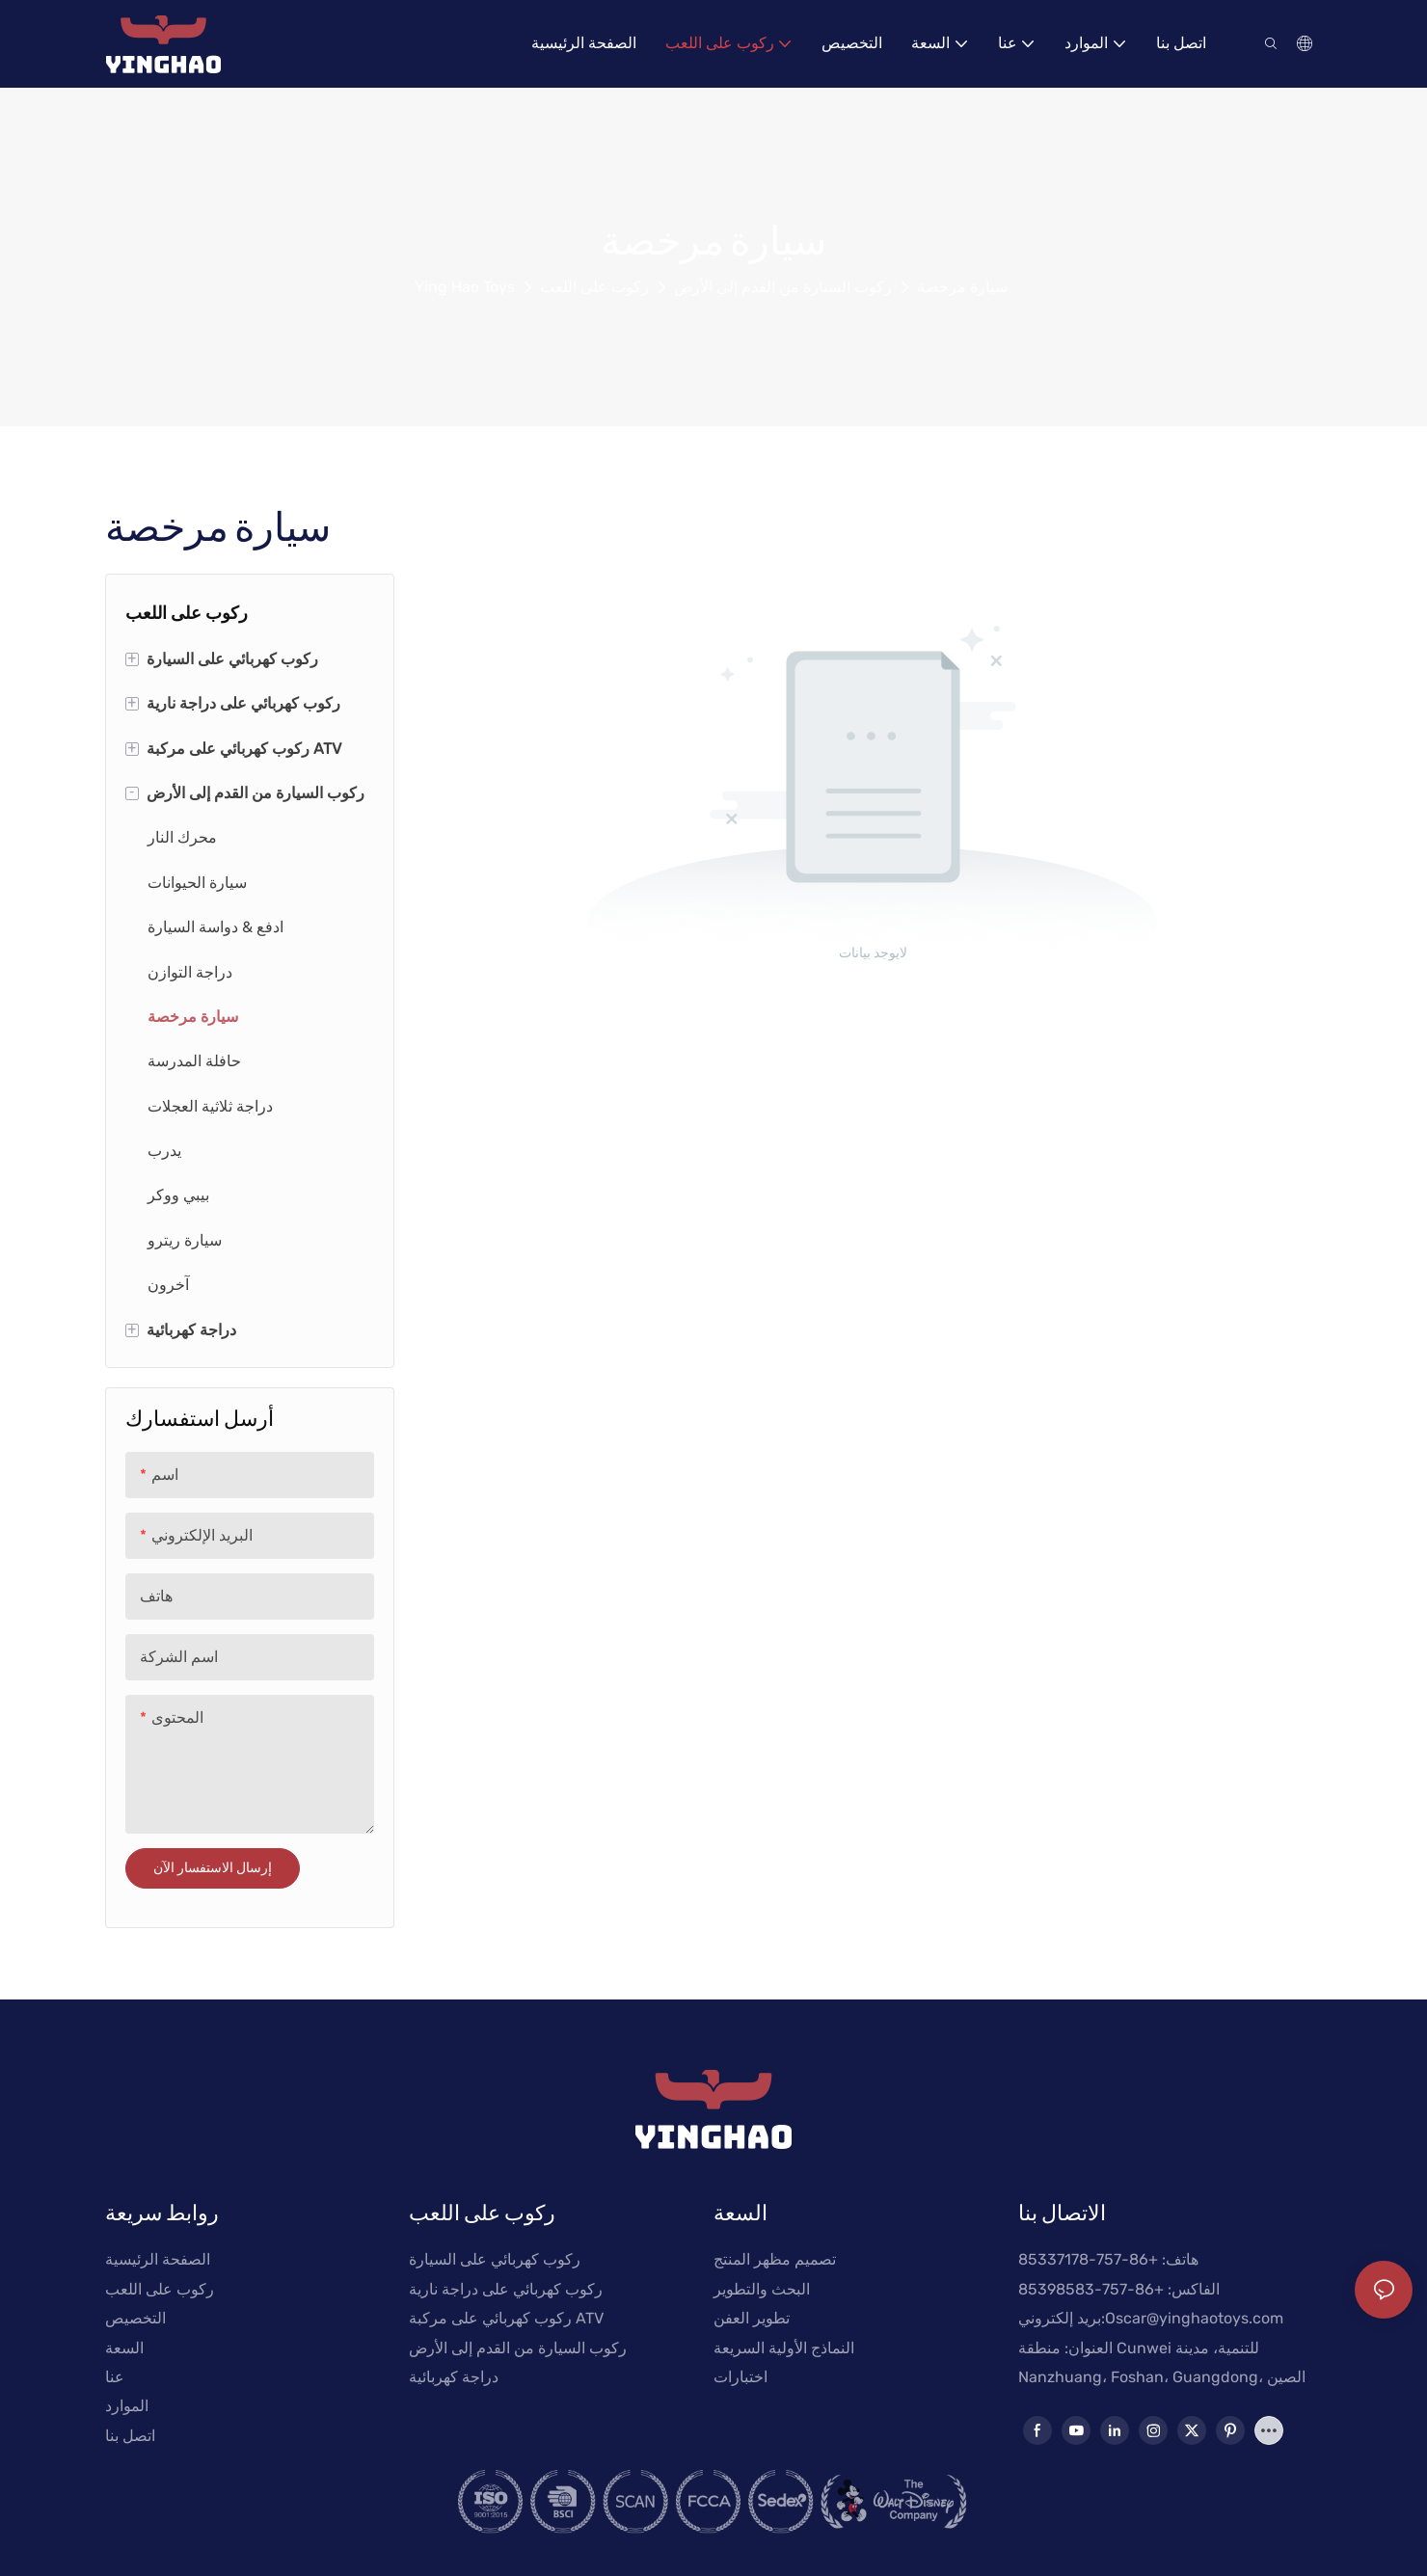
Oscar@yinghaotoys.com (1194, 2318)
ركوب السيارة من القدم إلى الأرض (783, 287)
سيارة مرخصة (962, 287)
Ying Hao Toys (465, 287)
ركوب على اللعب (594, 287)
